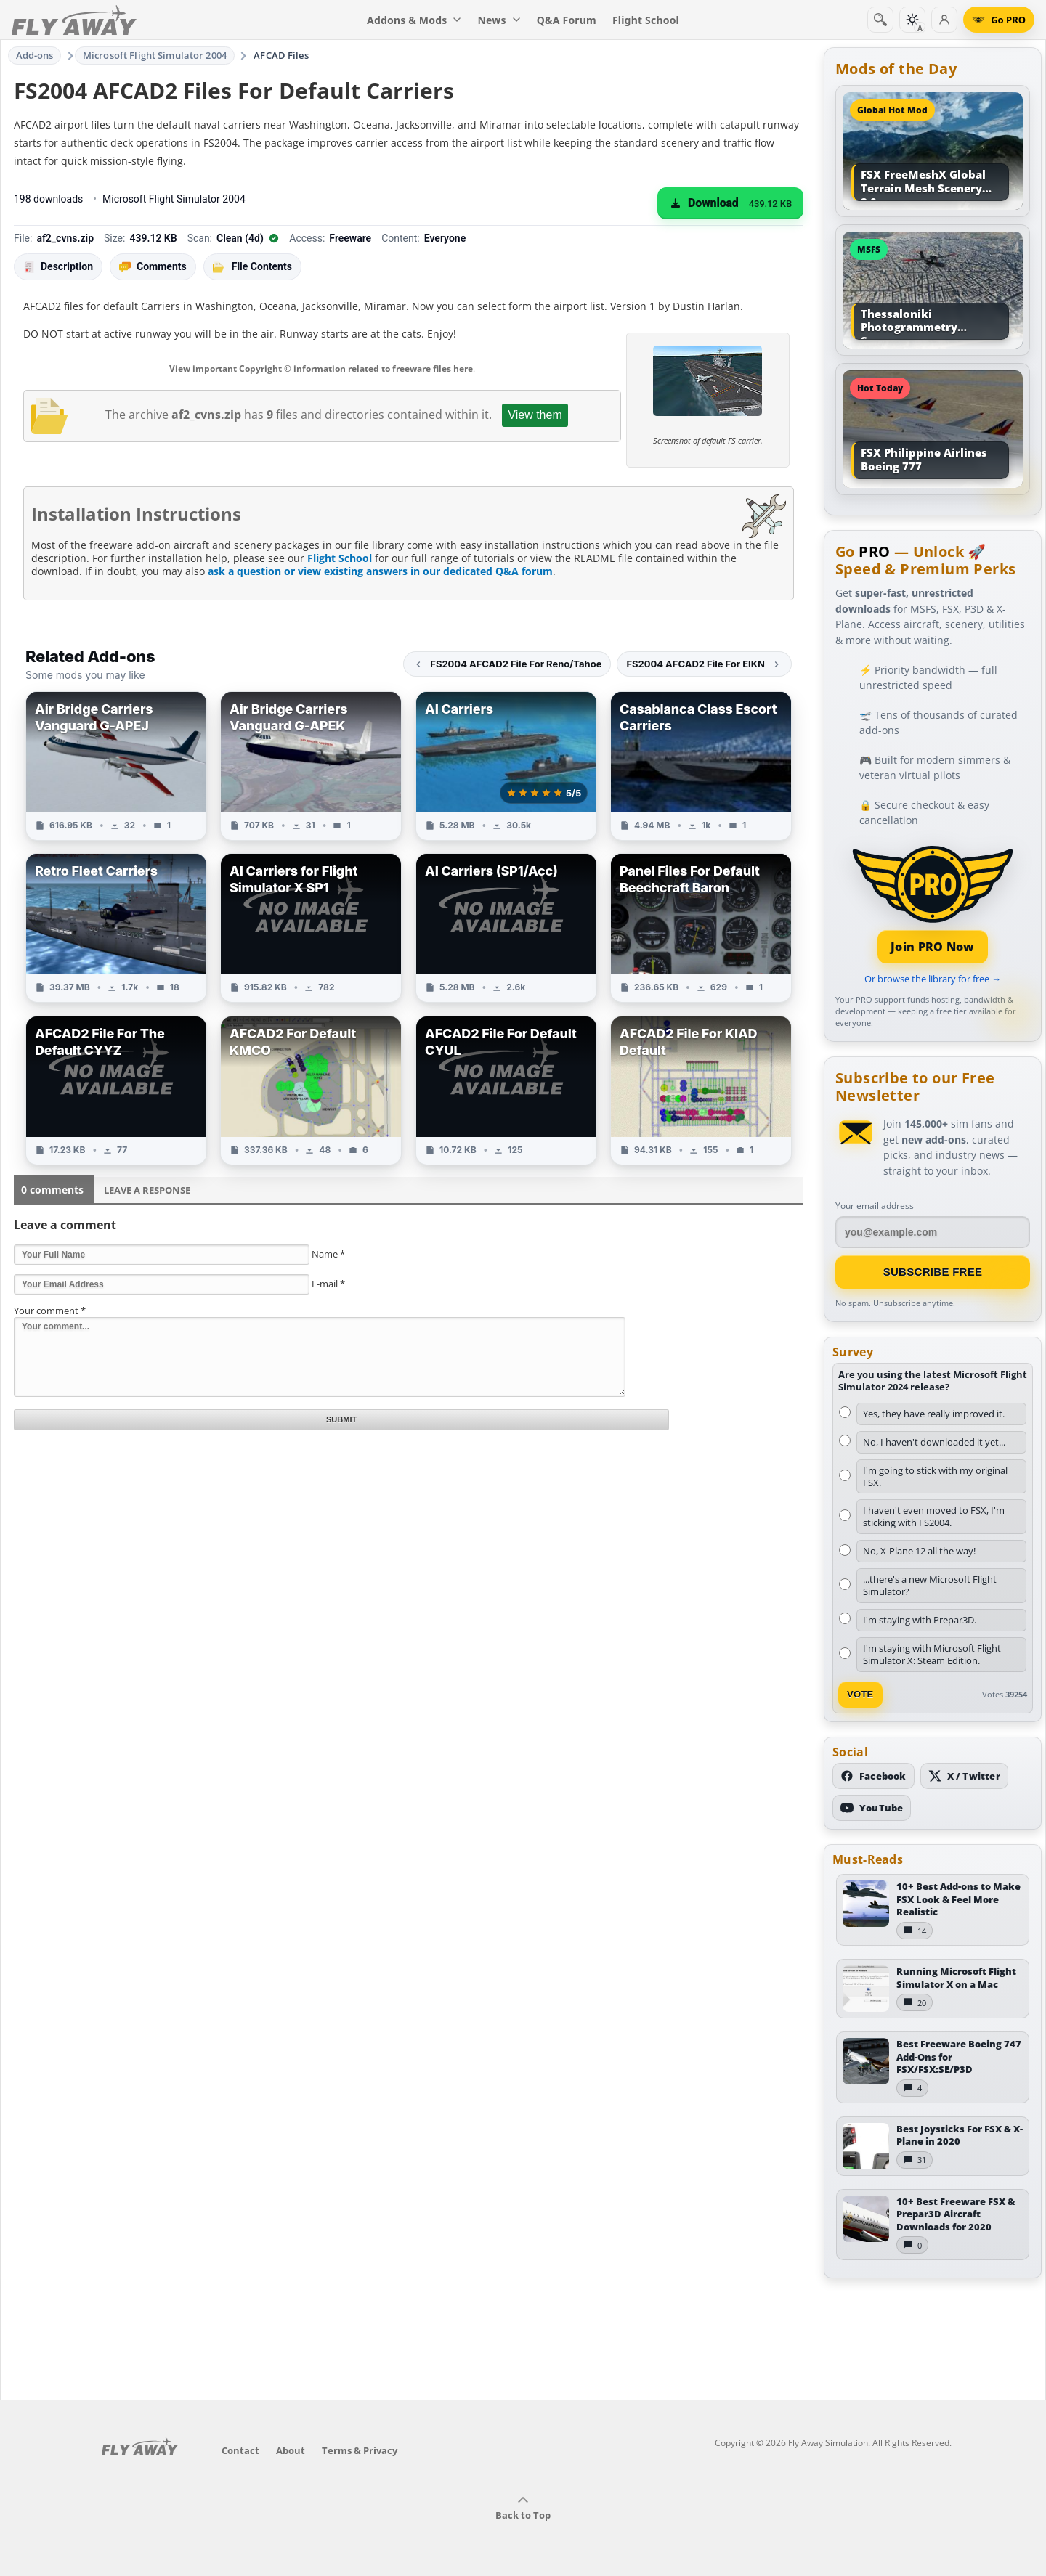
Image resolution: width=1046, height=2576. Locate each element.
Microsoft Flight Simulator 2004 (155, 55)
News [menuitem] (499, 20)
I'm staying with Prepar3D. (919, 1619)
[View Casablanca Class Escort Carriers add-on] (701, 766)
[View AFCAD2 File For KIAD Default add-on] (701, 1090)
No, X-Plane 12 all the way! (919, 1550)
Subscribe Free (933, 1271)
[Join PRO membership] (932, 902)
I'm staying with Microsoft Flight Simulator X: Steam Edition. (932, 1654)
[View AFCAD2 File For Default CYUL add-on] (506, 1090)
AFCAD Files (281, 55)
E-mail (328, 1283)
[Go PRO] (998, 20)
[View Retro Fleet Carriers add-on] (116, 928)
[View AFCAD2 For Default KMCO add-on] (311, 1090)
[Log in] (944, 20)
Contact (240, 2450)
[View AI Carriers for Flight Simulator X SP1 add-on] (311, 928)
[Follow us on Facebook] (873, 1776)
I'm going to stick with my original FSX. (935, 1476)
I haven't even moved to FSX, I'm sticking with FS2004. (934, 1516)
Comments (153, 267)
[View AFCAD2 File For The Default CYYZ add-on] (116, 1090)
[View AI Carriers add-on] (506, 766)
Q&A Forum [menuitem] (566, 20)
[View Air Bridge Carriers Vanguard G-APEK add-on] (311, 766)
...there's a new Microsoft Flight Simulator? (930, 1585)
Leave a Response (147, 1190)
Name (328, 1253)
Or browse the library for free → (932, 978)
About (290, 2450)
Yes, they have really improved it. (934, 1413)
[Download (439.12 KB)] (730, 203)
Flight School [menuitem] (645, 20)
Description (58, 267)
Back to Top (523, 2508)
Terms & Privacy (359, 2450)
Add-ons (35, 55)
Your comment (50, 1310)
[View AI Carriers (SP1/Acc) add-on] (506, 928)
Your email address (874, 1205)
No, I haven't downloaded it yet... (934, 1441)
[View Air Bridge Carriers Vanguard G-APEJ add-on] (116, 766)
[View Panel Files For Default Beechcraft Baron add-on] (701, 928)
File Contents (252, 266)
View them (534, 415)
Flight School (339, 558)
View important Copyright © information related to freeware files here (321, 368)
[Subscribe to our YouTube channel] (871, 1808)
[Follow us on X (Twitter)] (964, 1776)
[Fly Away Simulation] (74, 20)
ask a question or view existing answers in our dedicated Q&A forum (380, 571)
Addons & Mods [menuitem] (414, 20)
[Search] (880, 20)
